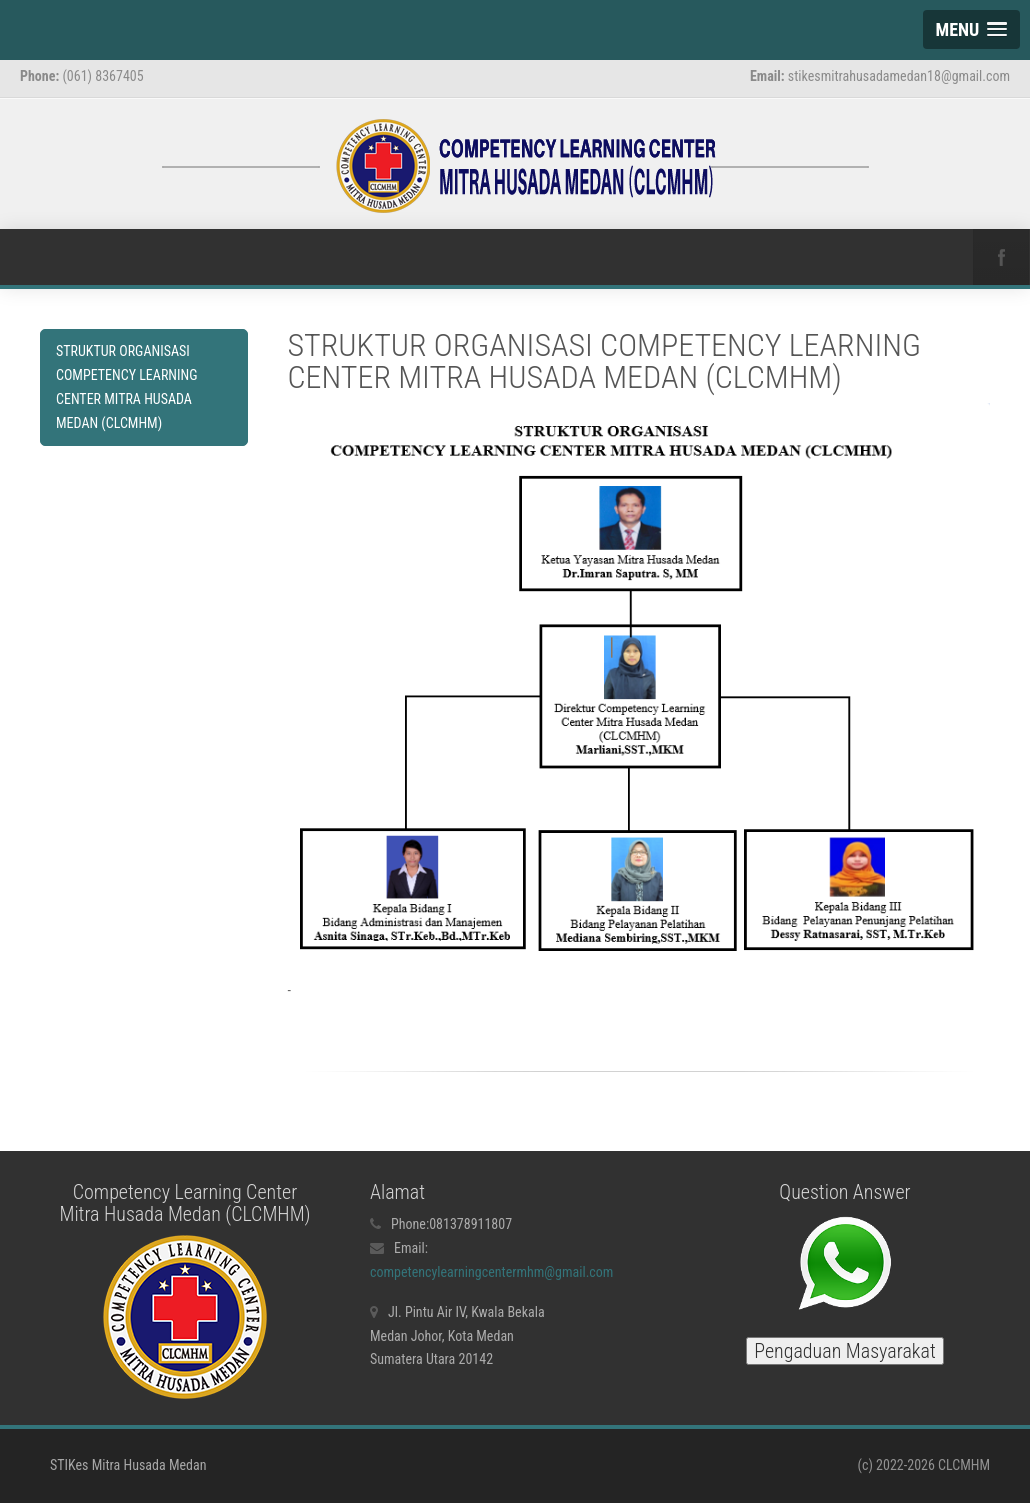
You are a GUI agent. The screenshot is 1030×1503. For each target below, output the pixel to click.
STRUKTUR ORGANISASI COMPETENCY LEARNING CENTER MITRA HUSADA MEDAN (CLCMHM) (126, 386)
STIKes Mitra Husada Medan (128, 1465)
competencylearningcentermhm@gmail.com (491, 1272)
